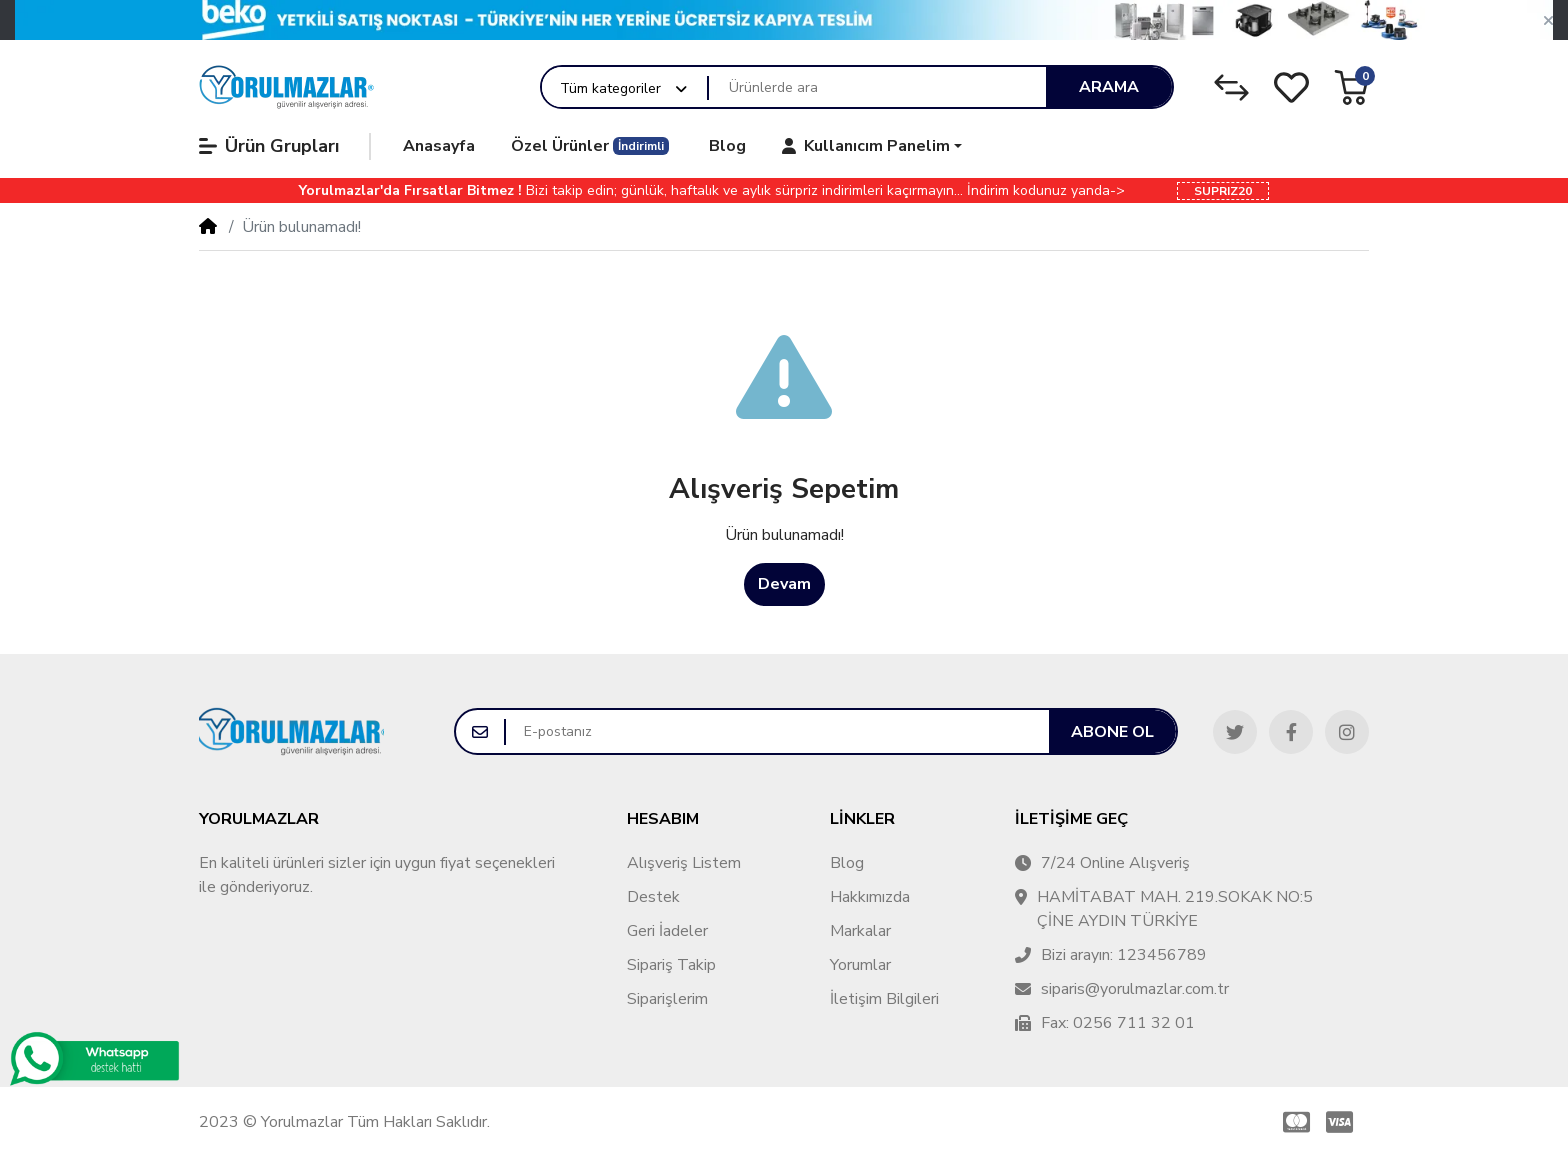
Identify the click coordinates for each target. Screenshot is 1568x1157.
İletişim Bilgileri (884, 999)
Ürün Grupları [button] (269, 146)
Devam (784, 584)
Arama (1109, 87)
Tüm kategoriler (610, 88)
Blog (847, 863)
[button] (1548, 21)
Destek (653, 897)
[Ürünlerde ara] (877, 88)
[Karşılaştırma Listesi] (1231, 87)
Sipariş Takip (671, 965)
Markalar (860, 931)
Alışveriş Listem (684, 863)
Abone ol (1112, 732)
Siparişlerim (667, 999)
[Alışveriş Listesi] (1291, 87)
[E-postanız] (777, 731)
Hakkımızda (870, 897)
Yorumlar (860, 965)
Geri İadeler (667, 931)
